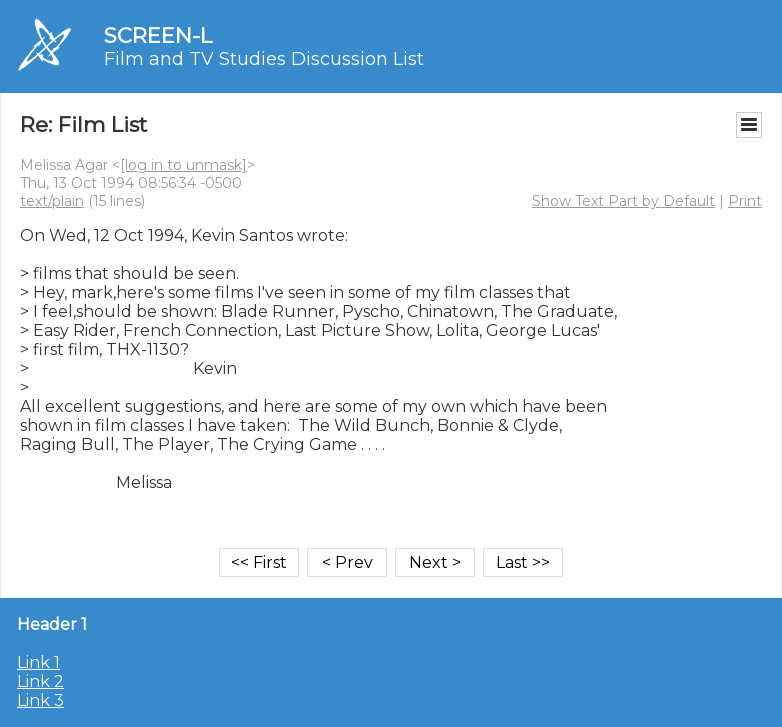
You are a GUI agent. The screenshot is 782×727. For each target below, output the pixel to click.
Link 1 (38, 662)
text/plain (52, 201)
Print (745, 201)
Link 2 (40, 681)
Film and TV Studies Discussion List (264, 59)
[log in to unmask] (183, 165)
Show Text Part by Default (623, 201)
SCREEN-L (158, 35)
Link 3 (40, 700)
